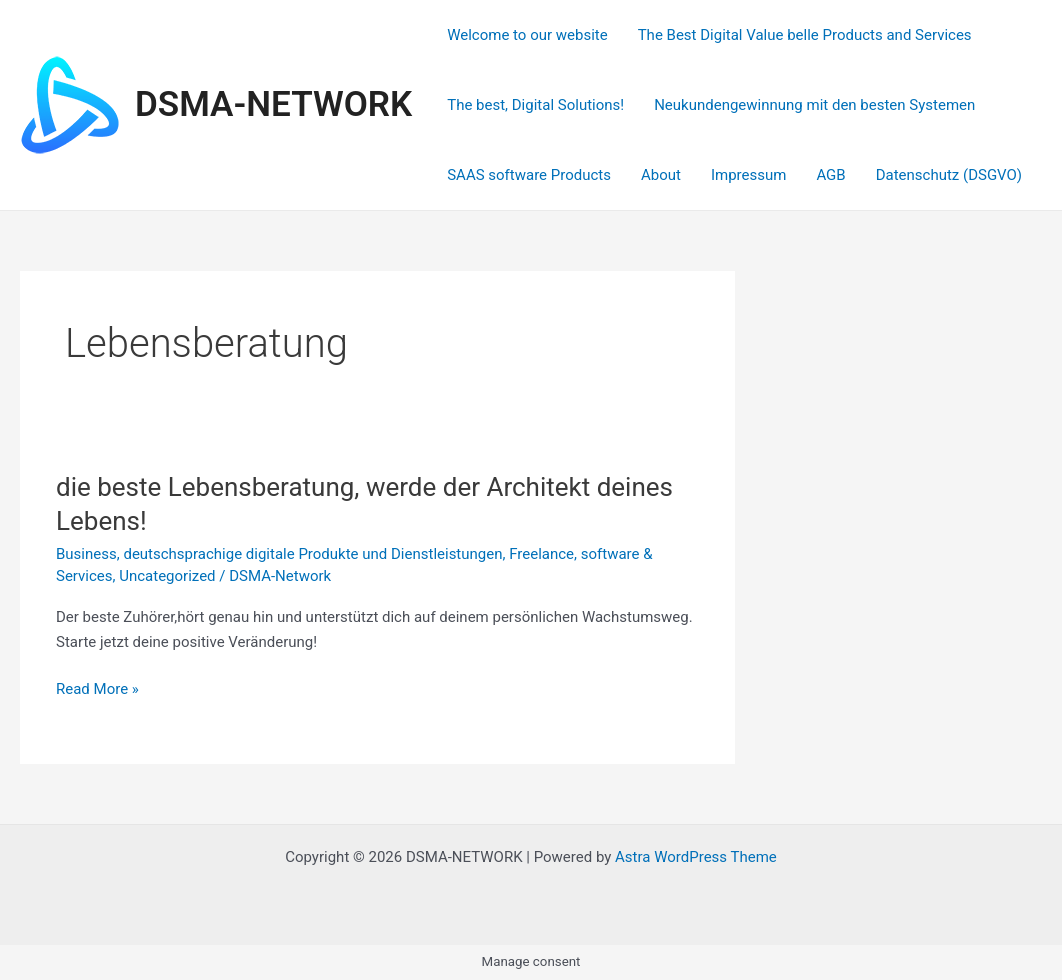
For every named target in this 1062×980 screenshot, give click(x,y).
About (661, 175)
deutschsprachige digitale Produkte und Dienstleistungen (312, 554)
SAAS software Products (529, 175)
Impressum (748, 175)
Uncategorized (167, 576)
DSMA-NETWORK (273, 104)
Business (86, 554)
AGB (830, 175)
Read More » (97, 689)
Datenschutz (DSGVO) (949, 175)
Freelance (541, 554)
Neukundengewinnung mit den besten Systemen (814, 105)
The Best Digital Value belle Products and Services (805, 35)
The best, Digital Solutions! (535, 105)
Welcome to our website (527, 35)
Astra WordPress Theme (696, 857)
